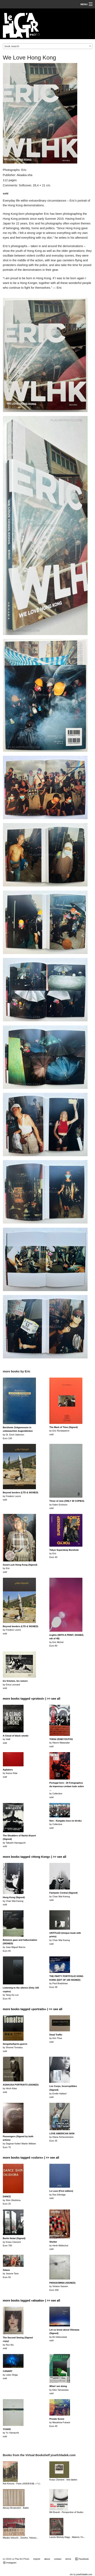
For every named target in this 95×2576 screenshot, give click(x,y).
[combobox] (47, 46)
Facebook (82, 2558)
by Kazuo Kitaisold (10, 1773)
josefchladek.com (84, 2574)
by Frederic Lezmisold (20, 1496)
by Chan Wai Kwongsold (14, 1901)
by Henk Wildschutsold (58, 2245)
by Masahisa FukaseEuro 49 (59, 2422)
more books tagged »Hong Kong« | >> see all (34, 1856)
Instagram (10, 2562)
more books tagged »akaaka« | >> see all (31, 2300)
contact (57, 2559)
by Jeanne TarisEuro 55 (11, 2273)
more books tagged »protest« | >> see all (31, 1698)
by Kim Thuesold (55, 2038)
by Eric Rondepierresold (63, 1431)
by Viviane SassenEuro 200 (62, 2286)
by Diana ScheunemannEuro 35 (61, 2137)
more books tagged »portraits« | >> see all (32, 2009)
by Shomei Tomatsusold (15, 2047)
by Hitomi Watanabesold (61, 1743)
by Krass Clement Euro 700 (14, 2242)
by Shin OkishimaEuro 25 (12, 2200)
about (47, 2559)
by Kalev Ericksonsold (66, 1504)
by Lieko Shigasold (10, 2375)
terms (68, 2559)
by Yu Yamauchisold (11, 2433)
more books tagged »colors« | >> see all (31, 2157)
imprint (36, 2559)
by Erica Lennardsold (15, 1684)
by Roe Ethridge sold (61, 2194)
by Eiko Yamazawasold (59, 2390)
